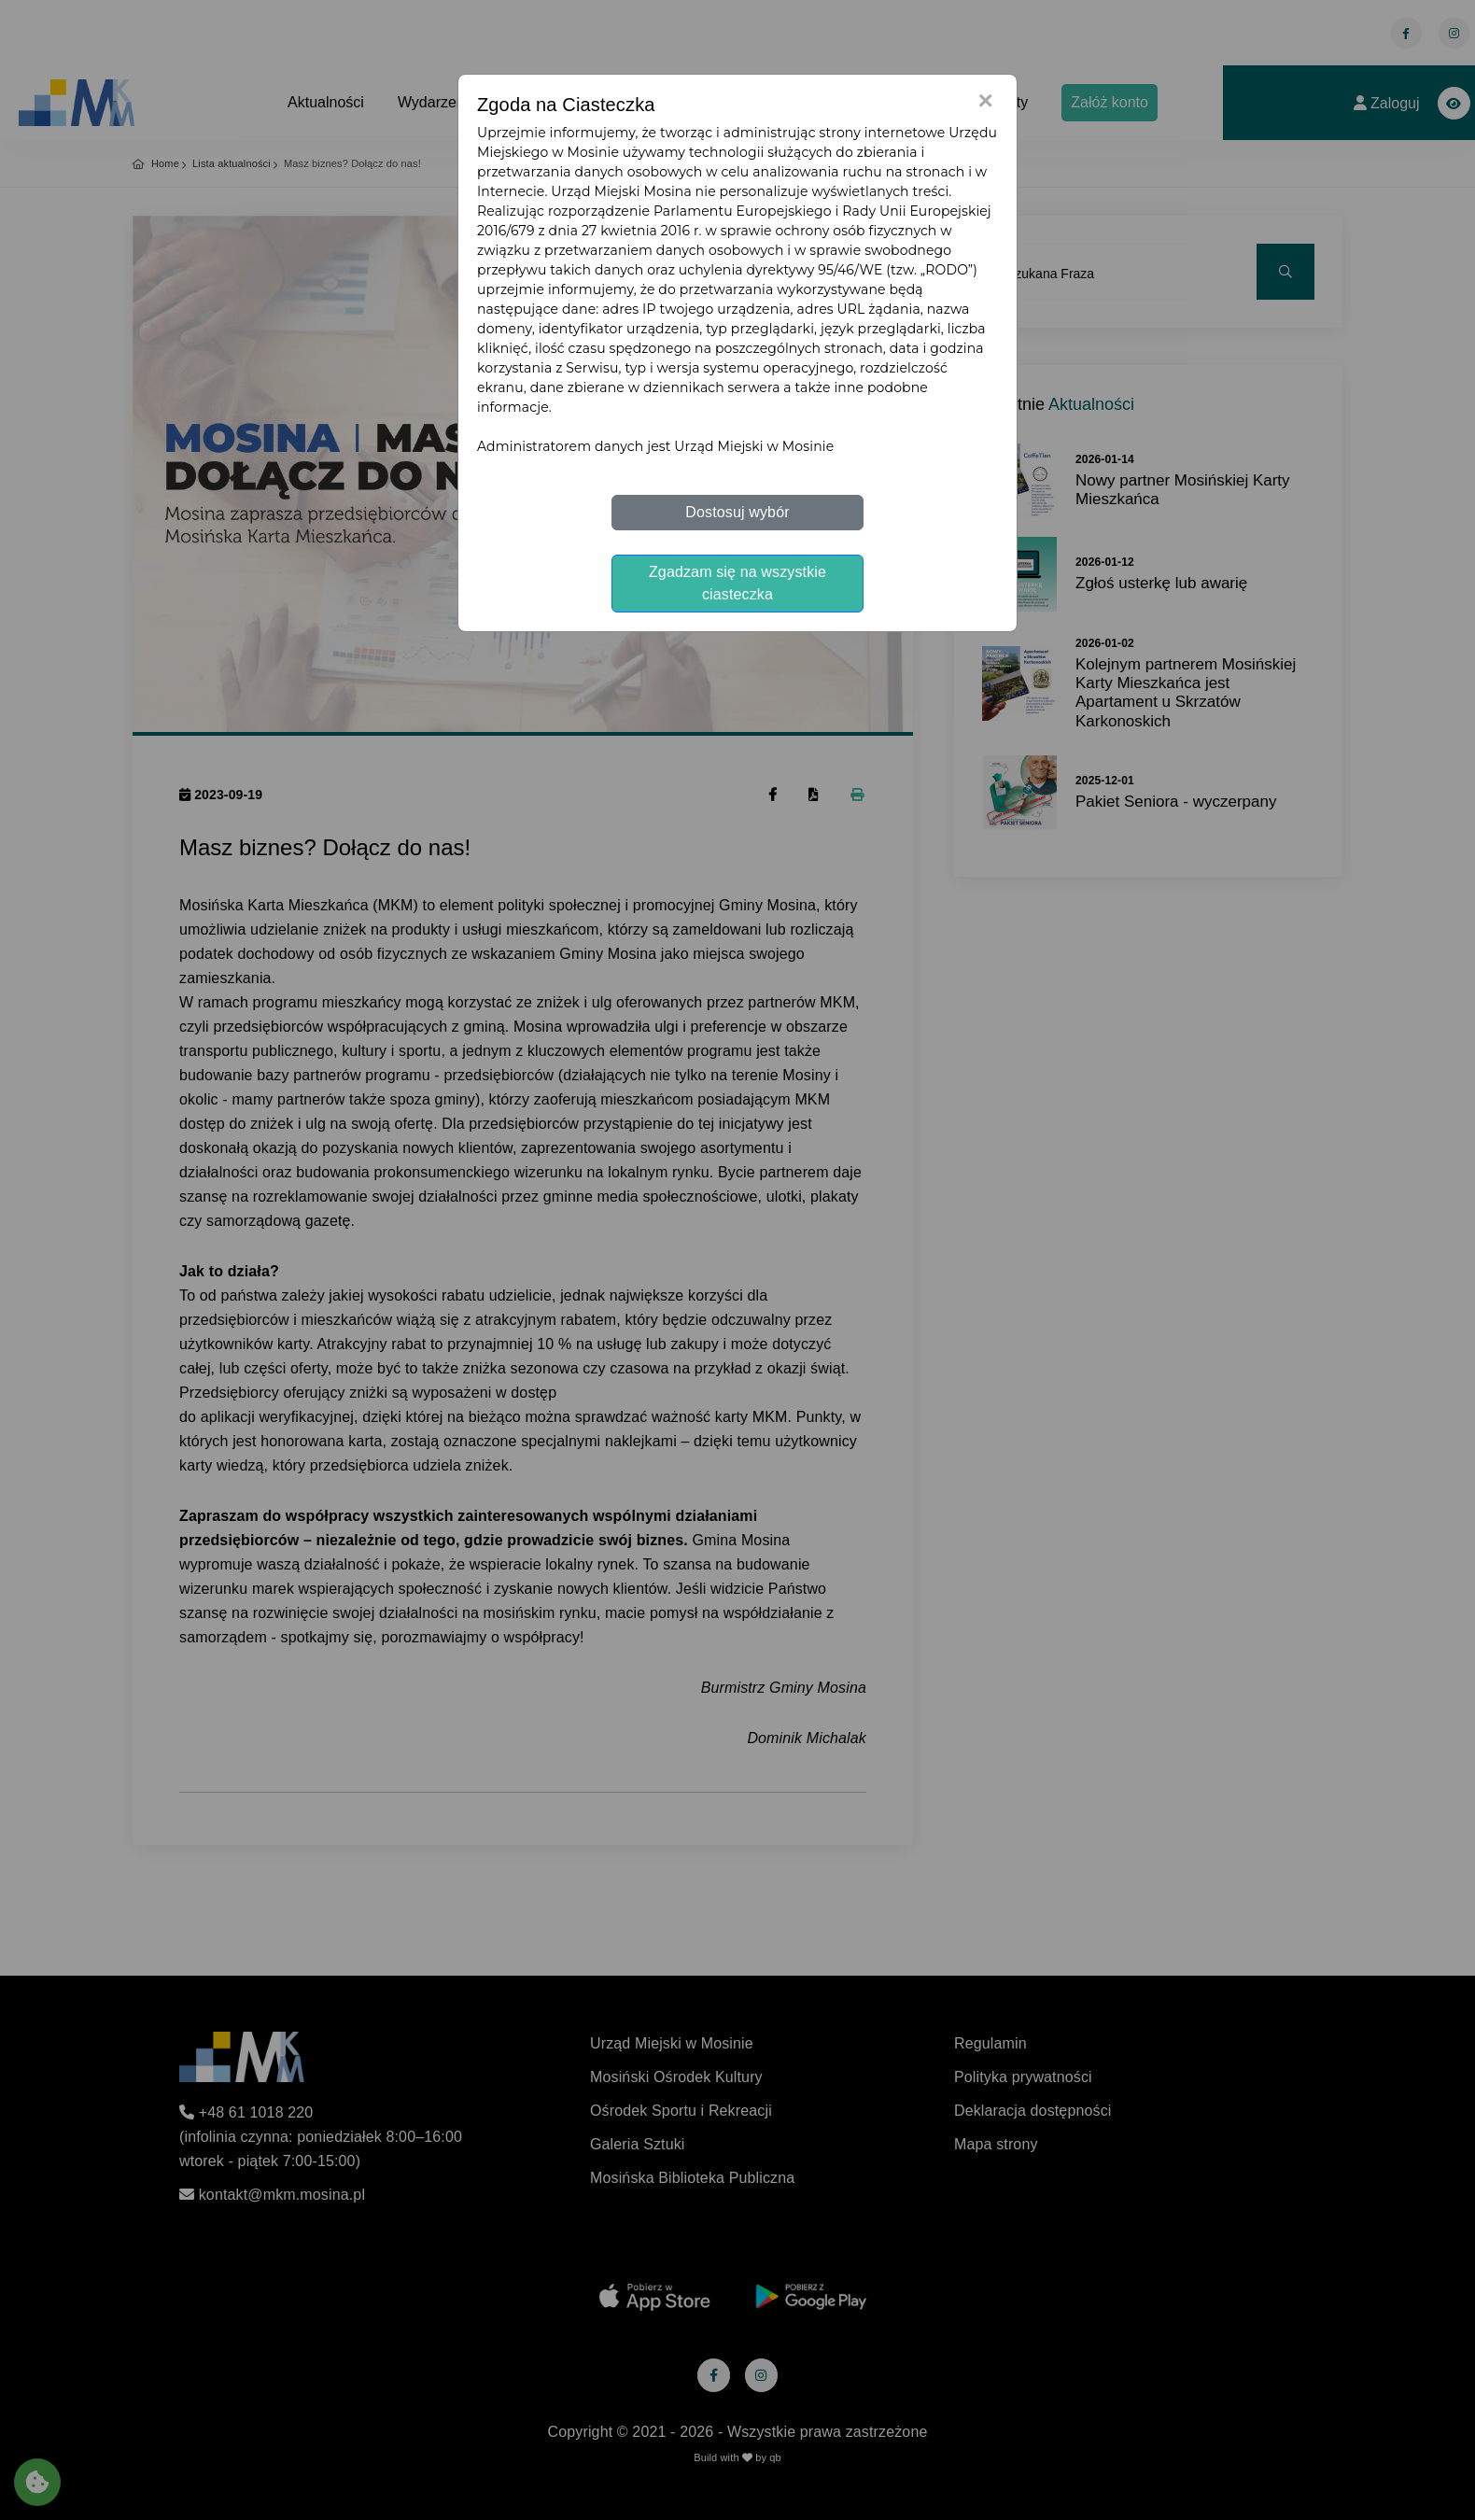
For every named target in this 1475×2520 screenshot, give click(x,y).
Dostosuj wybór (737, 512)
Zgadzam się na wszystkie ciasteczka (737, 583)
